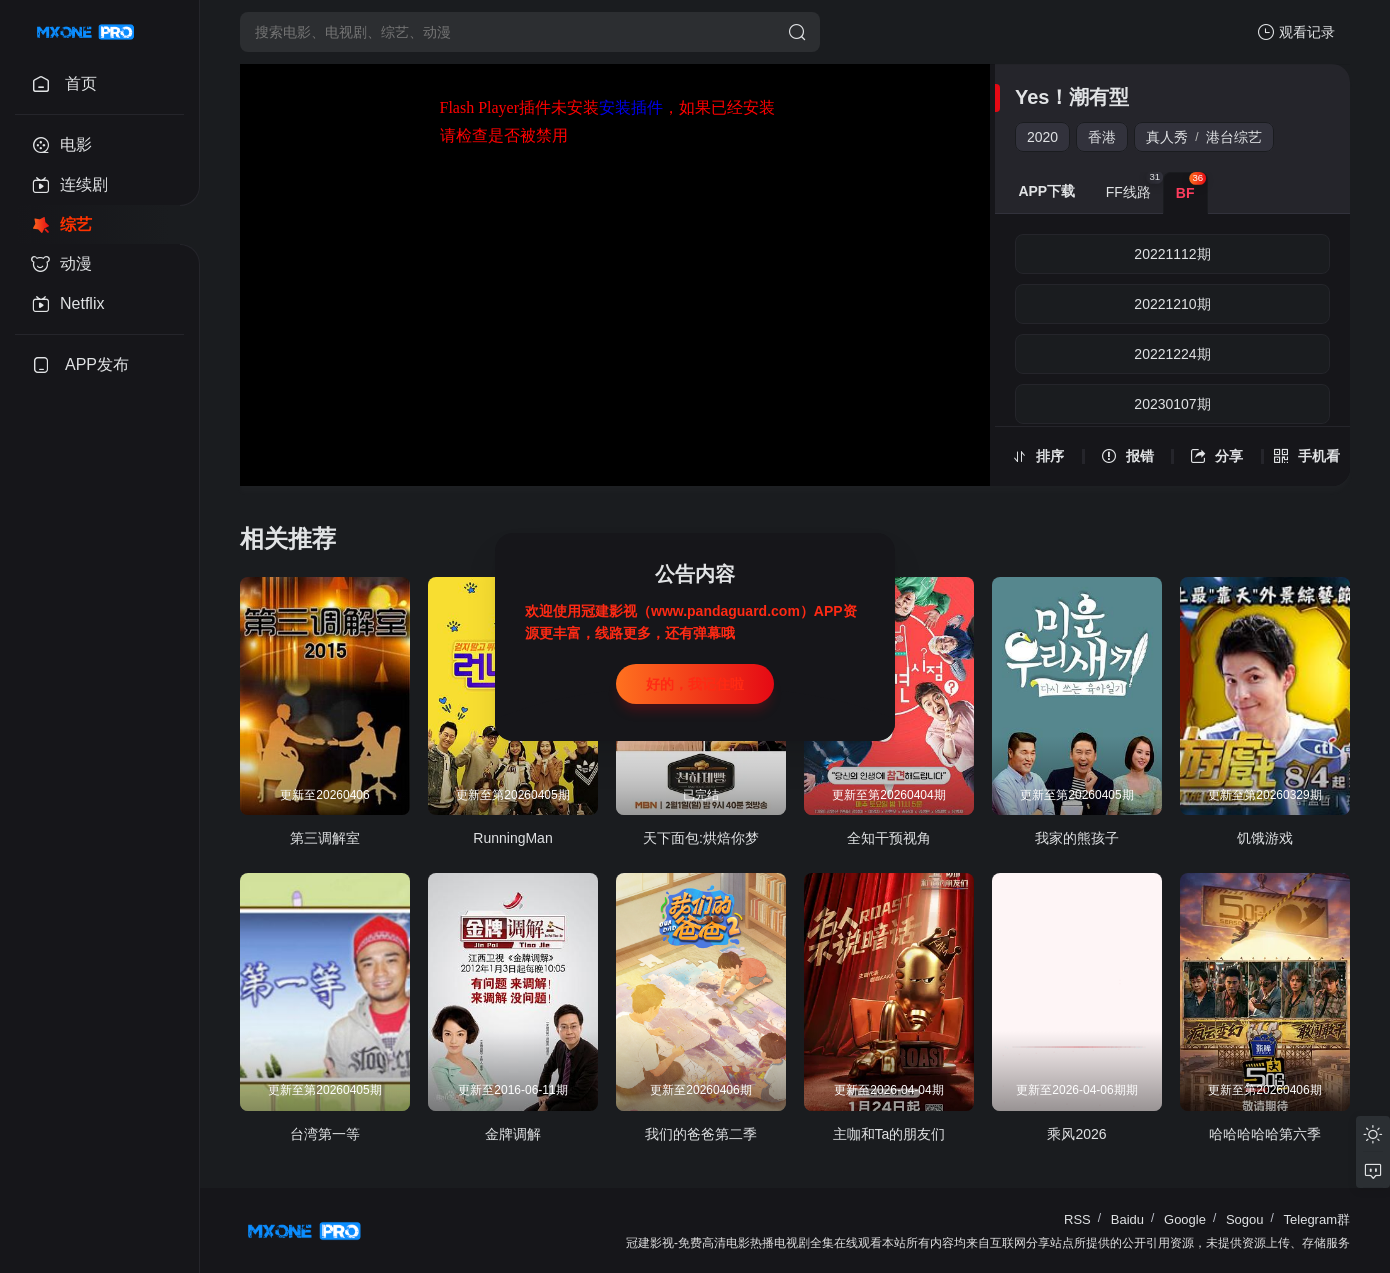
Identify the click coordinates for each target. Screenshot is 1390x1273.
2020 (1042, 137)
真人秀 (1167, 137)
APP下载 (1046, 191)
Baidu (1127, 1219)
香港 (1102, 137)
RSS (1077, 1219)
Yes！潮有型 (1072, 97)
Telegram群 (1317, 1219)
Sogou (1245, 1219)
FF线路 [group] (1134, 186)
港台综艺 (1234, 137)
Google (1185, 1219)
